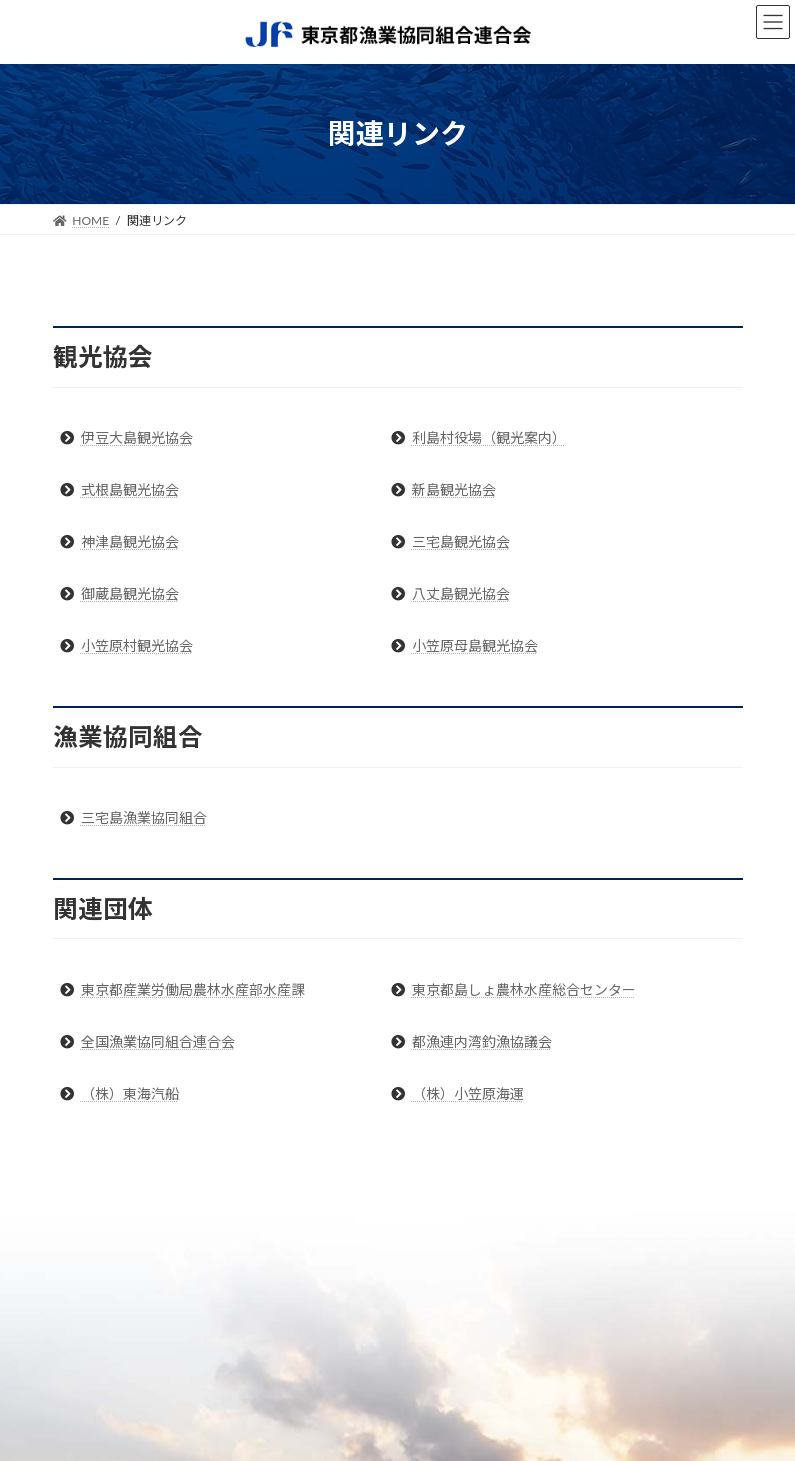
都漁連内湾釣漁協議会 (482, 1041)
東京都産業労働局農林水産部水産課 (193, 989)
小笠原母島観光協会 (475, 645)
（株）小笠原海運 (468, 1093)
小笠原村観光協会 (137, 645)
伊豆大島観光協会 (137, 437)
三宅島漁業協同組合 (144, 817)
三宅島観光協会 (461, 541)
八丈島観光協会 (461, 593)
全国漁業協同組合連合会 (158, 1041)
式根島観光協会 (130, 489)
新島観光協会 (454, 489)
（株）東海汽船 (130, 1093)
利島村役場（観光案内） (489, 437)
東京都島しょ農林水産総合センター (524, 989)
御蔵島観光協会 (130, 593)
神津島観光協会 (130, 541)
